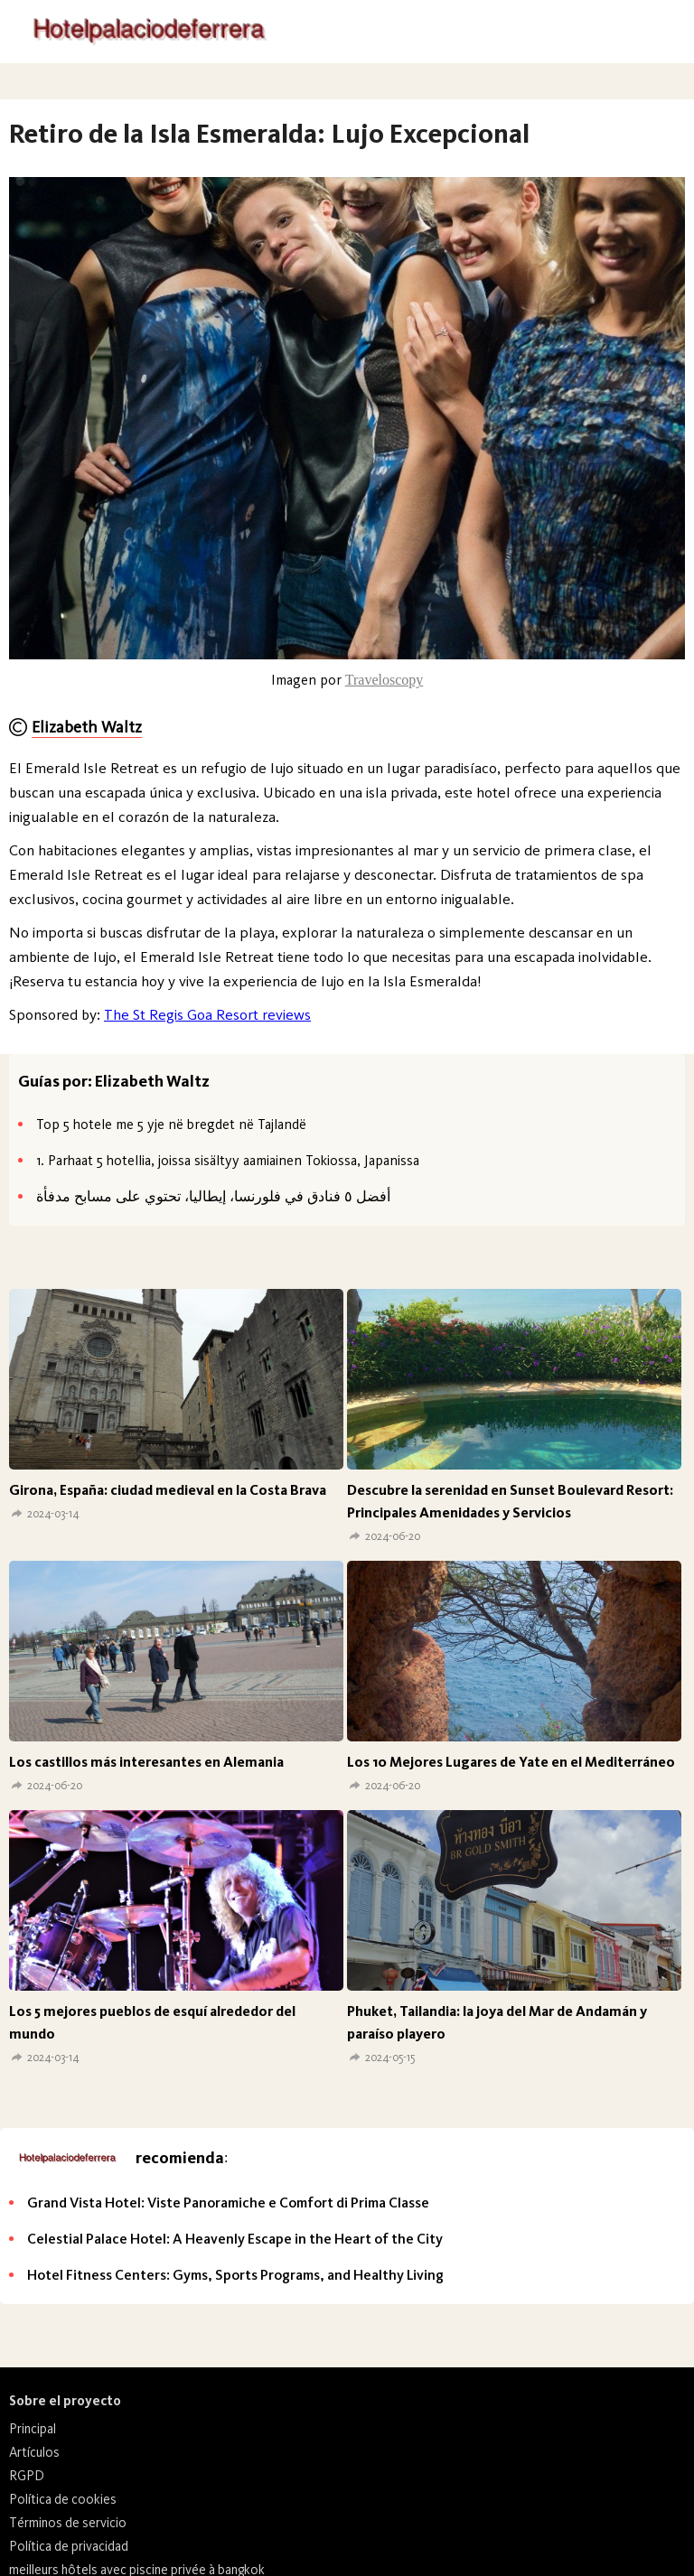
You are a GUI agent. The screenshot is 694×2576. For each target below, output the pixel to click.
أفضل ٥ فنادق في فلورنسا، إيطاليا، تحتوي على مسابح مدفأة (213, 1196)
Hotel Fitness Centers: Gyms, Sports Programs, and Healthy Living (235, 2274)
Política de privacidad (68, 2546)
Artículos (34, 2452)
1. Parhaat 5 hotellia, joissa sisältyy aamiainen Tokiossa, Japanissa (227, 1160)
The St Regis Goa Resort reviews (207, 1014)
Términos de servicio (68, 2523)
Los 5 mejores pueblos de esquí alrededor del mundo (152, 2022)
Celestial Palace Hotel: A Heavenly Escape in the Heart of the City (235, 2238)
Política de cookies (63, 2499)
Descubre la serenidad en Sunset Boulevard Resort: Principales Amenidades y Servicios (510, 1501)
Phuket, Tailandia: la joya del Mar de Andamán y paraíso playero (497, 2022)
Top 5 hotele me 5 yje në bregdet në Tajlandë (171, 1124)
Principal (32, 2429)
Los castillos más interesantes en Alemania (146, 1761)
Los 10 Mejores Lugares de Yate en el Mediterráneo (511, 1761)
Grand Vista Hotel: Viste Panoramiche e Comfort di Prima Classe (228, 2202)
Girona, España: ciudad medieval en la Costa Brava (167, 1489)
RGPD (26, 2476)
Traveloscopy (384, 679)
